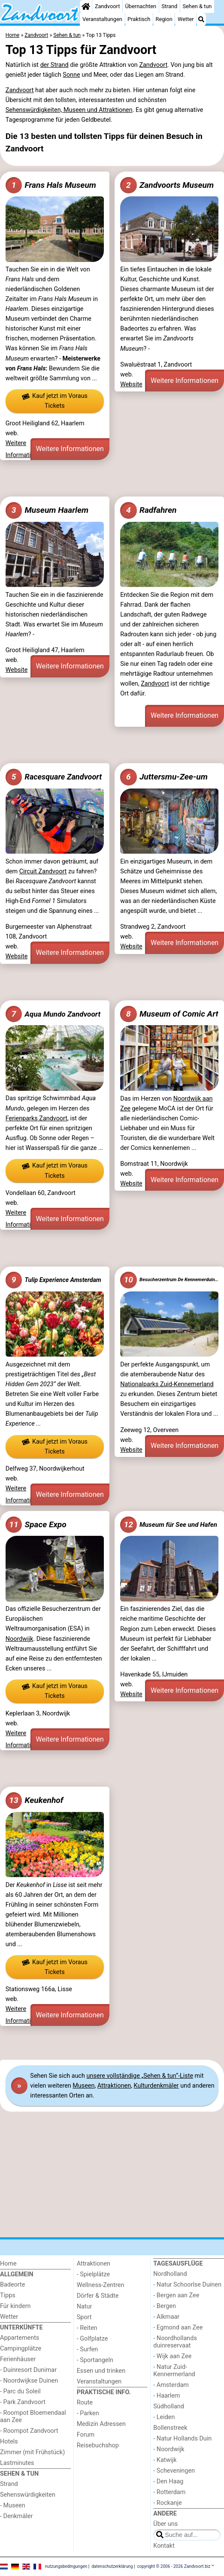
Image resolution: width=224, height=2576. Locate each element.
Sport (84, 2317)
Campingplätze (20, 2348)
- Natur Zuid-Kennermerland (174, 2370)
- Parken (88, 2413)
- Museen (12, 2505)
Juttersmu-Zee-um (164, 777)
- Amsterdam (171, 2385)
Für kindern (15, 2306)
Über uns (165, 2524)
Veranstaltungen (102, 19)
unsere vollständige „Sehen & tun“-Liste (140, 2075)
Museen (83, 2085)
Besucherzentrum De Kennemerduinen (169, 1280)
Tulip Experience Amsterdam (53, 1280)
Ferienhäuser (18, 2359)
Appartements (19, 2337)
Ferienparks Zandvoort (36, 1118)
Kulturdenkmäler (156, 2085)
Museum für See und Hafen (168, 1525)
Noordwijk (19, 1639)
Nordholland (170, 2274)
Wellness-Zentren (100, 2285)
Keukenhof (35, 1800)
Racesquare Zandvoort (54, 777)
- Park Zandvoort (22, 2402)
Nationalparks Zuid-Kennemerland (166, 1384)
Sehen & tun (197, 6)
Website (131, 384)
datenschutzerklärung (112, 2566)
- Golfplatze (92, 2338)
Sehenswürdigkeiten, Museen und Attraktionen (69, 110)
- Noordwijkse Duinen (29, 2380)
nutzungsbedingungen (66, 2566)
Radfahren (148, 510)
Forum (85, 2434)
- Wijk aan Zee (172, 2356)
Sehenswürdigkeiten (27, 2494)
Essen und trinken (101, 2370)
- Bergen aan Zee (176, 2295)
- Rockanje (167, 2503)
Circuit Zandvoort (43, 871)
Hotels (9, 2441)
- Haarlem (166, 2395)
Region (164, 19)
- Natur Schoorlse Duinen (187, 2284)
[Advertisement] (112, 478)
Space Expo (36, 1525)
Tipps (7, 2295)
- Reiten (87, 2328)
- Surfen (87, 2349)
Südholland (168, 2406)
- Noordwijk (168, 2449)
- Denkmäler (16, 2516)
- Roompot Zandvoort (29, 2431)
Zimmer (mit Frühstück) (32, 2452)
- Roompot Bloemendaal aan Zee (33, 2416)
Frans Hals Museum (51, 185)
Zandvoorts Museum (167, 185)
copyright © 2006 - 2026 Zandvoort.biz (174, 2566)
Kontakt (164, 2545)
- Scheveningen (174, 2470)
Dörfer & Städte (98, 2295)
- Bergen (164, 2306)
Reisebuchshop (98, 2445)
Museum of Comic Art (169, 1014)
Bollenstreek (170, 2428)
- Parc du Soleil (20, 2391)
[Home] (86, 6)
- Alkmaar (166, 2316)
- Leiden (164, 2417)
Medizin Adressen (101, 2424)
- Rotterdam (169, 2492)
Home (8, 2263)
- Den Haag (168, 2481)
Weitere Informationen (70, 449)
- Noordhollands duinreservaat (175, 2342)
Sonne (71, 74)
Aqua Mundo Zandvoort (53, 1014)
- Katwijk (164, 2460)
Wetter (186, 19)
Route (85, 2402)
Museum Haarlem (47, 510)
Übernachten (140, 6)
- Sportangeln (95, 2360)
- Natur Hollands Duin (182, 2438)
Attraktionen (114, 2085)
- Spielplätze (93, 2274)
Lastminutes (17, 2463)
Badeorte (12, 2284)
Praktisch (138, 19)
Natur (84, 2306)
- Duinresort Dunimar (28, 2370)
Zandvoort (107, 6)
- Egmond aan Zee (178, 2327)
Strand (169, 6)
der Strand (54, 65)
